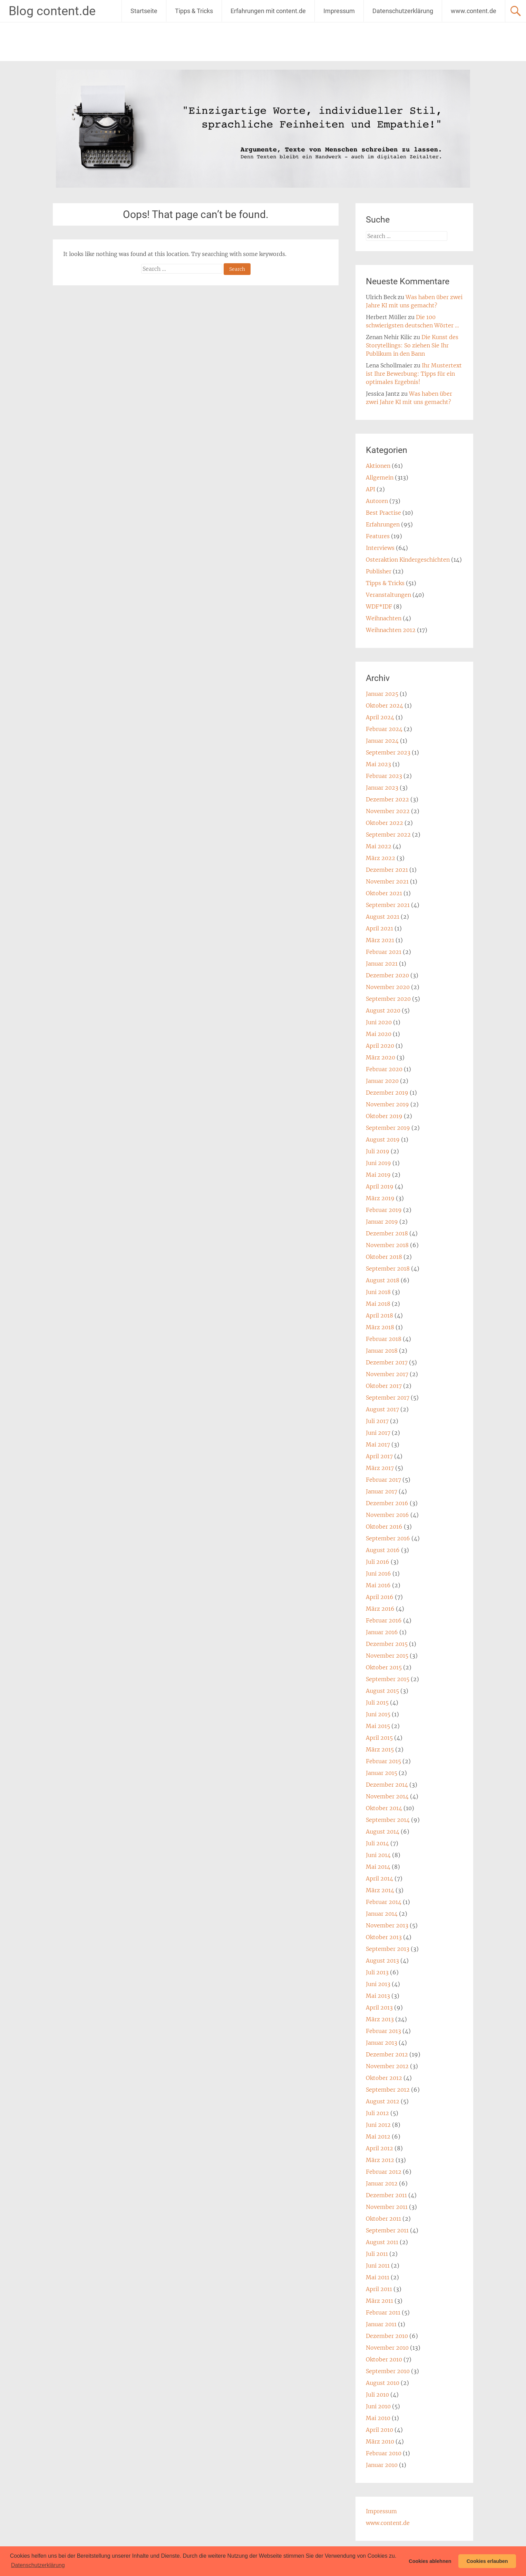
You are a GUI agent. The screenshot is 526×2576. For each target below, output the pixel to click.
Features (378, 536)
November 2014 (387, 1796)
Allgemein (379, 477)
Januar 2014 (382, 1913)
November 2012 (387, 2066)
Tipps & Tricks (194, 10)
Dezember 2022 (387, 799)
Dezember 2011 (386, 2195)
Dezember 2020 (387, 975)
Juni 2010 (378, 2406)
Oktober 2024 (384, 705)
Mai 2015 (378, 1726)
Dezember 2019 (387, 1092)
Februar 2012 (383, 2171)
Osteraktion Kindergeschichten (408, 559)
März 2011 (379, 2300)
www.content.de (473, 10)
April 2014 (379, 1878)
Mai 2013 (378, 1995)
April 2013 (379, 2007)
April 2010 (379, 2429)
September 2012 (388, 2089)
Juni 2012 (378, 2124)
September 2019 (388, 1127)
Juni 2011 (378, 2265)
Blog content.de (52, 11)
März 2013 (380, 2019)
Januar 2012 (382, 2183)
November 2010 (387, 2347)
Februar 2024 (384, 729)
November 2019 (387, 1104)
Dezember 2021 (387, 869)
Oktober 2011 (383, 2218)
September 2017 (387, 1397)
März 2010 (380, 2441)
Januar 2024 (382, 740)
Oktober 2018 (384, 1256)
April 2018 (379, 1315)
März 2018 (380, 1327)
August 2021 (382, 916)
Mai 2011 (377, 2277)
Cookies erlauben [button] (487, 2561)
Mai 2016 (378, 1585)
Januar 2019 (382, 1221)
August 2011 (382, 2242)
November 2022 (388, 811)
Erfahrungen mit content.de (268, 10)
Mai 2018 (378, 1303)
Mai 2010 (378, 2418)
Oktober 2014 (384, 1808)
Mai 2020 (378, 1033)
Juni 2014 (378, 1855)
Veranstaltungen (388, 594)
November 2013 (387, 1925)
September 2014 (388, 1819)
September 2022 (388, 834)
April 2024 (380, 717)
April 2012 (379, 2148)
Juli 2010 (377, 2394)
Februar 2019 (384, 1209)
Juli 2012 (377, 2113)
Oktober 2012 (384, 2077)
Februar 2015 (383, 1761)
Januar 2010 (382, 2464)
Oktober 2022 (384, 822)
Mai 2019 (378, 1174)
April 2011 (379, 2289)
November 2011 (387, 2206)
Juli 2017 (377, 1421)
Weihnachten (383, 618)
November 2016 (387, 1514)
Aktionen (378, 465)
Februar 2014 (383, 1901)
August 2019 (383, 1139)
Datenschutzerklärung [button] (38, 2565)
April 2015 (379, 1737)
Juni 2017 (378, 1432)
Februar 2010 (383, 2453)
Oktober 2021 (384, 893)
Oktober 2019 (384, 1116)
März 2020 (380, 1057)
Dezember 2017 (387, 1362)
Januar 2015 (381, 1772)
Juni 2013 (378, 1984)
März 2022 (380, 858)
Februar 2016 (384, 1620)
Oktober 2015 (384, 1667)
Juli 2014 (377, 1843)
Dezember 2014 (387, 1784)
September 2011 (387, 2230)
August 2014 (382, 1831)
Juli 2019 (377, 1151)
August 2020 (383, 1010)
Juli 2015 (377, 1702)
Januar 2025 (382, 693)
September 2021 (388, 904)
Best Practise (383, 512)
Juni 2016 (378, 1573)
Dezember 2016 (387, 1503)
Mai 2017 (378, 1444)
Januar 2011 (381, 2324)
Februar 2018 (383, 1338)
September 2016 (388, 1538)
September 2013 (387, 1948)
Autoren (377, 500)
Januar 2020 (382, 1080)
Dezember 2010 (387, 2335)
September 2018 (388, 1268)
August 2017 (382, 1409)
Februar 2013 (383, 2030)
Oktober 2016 (384, 1526)
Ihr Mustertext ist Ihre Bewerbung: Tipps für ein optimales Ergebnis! (414, 373)
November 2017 (387, 1374)
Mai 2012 (378, 2136)
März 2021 (380, 940)
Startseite (143, 10)
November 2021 (387, 881)
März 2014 (380, 1890)
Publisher (378, 571)
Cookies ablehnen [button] (430, 2561)
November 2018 (387, 1245)
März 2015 (380, 1749)
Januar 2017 (381, 1491)
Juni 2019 (378, 1162)
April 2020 (380, 1045)
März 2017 (380, 1467)
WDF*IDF (379, 606)
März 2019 (380, 1198)
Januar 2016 (382, 1632)
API (370, 489)
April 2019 (379, 1186)
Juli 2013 (377, 1972)
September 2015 (387, 1679)
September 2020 (388, 998)
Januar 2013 (381, 2042)
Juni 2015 (378, 1714)
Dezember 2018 (387, 1233)
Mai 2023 (378, 764)
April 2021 (379, 928)
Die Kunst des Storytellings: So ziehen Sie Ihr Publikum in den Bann (412, 345)
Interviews (380, 547)
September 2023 (388, 752)
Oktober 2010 (384, 2359)
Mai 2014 (378, 1866)
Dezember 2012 (387, 2054)
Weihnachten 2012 (391, 629)
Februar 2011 (383, 2312)
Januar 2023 (382, 787)
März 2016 (380, 1608)
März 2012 (380, 2159)
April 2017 (379, 1456)
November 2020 (388, 987)
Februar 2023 (384, 775)
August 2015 (382, 1690)
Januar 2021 (382, 963)
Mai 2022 (378, 846)
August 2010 (382, 2382)
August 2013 (382, 1960)
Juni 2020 (379, 1022)
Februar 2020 (384, 1069)
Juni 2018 (378, 1292)
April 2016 (379, 1596)
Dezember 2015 (387, 1643)
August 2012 (382, 2101)
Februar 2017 (383, 1479)
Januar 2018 (382, 1350)
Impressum (339, 10)
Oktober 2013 (384, 1937)
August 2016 (383, 1550)
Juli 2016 (377, 1561)
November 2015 (387, 1655)
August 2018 (382, 1280)
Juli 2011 (377, 2253)
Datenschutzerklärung (402, 10)
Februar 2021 (383, 951)
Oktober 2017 (384, 1385)
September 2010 (388, 2371)
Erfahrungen (383, 524)
